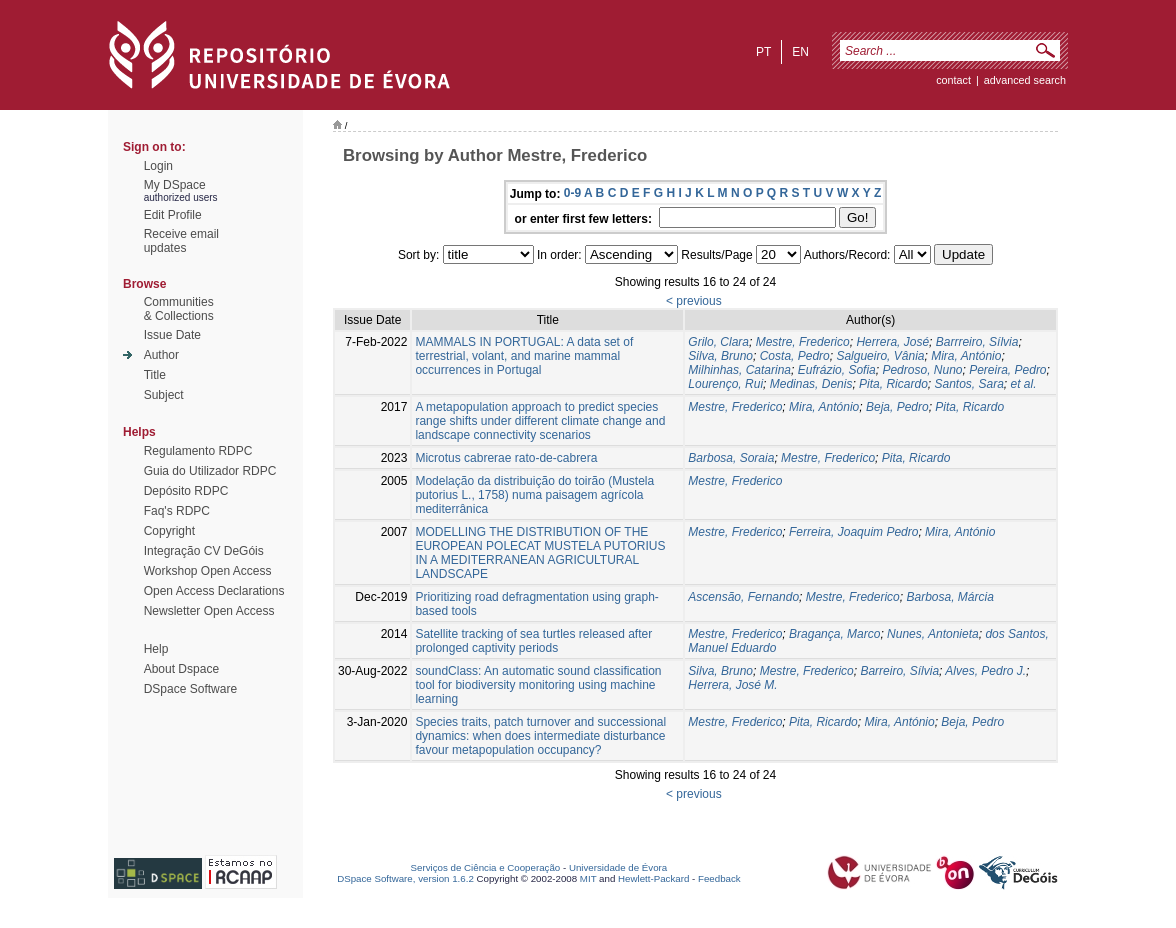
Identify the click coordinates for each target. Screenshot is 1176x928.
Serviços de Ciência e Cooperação (486, 867)
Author (161, 355)
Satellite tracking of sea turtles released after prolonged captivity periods (533, 641)
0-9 (572, 193)
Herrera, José (892, 342)
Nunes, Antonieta (933, 634)
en (800, 52)
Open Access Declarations (214, 591)
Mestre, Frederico (803, 342)
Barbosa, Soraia (731, 458)
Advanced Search (1025, 80)
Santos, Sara (968, 384)
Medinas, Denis (811, 384)
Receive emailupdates (181, 241)
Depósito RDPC (186, 491)
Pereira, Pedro (1007, 370)
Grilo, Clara (718, 342)
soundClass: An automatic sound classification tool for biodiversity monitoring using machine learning (538, 685)
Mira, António (966, 356)
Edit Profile (173, 215)
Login (158, 166)
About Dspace (181, 669)
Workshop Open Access (208, 571)
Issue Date (172, 335)
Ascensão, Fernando (743, 597)
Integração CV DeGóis (204, 551)
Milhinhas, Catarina (739, 370)
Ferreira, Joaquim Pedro (853, 532)
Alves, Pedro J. (985, 671)
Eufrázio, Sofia (837, 370)
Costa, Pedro (795, 356)
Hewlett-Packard (653, 878)
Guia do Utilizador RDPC (210, 471)
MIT (588, 878)
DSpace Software (190, 689)
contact (953, 80)
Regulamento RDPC (198, 451)
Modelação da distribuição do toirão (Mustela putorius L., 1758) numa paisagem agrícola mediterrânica (534, 495)
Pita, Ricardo (893, 384)
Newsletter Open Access (209, 611)
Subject (164, 395)
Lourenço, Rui (725, 384)
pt (763, 52)
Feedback (719, 878)
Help (156, 649)
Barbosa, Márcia (949, 597)
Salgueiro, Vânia (880, 356)
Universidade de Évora (618, 867)
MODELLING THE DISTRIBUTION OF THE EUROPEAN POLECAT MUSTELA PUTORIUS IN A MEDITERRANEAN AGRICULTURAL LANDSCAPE (540, 553)
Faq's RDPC (177, 511)
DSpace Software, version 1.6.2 (405, 878)
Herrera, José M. (732, 685)
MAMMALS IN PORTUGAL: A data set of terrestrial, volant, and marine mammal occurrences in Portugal (524, 356)
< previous (694, 301)
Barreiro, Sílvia (899, 671)
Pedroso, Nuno (922, 370)
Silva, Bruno (720, 356)
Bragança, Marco (834, 634)
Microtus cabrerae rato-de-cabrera (506, 458)
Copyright (169, 531)
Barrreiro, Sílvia (977, 342)
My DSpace (175, 185)
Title (155, 375)
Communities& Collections (179, 309)
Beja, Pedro (897, 407)
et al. (1024, 384)
